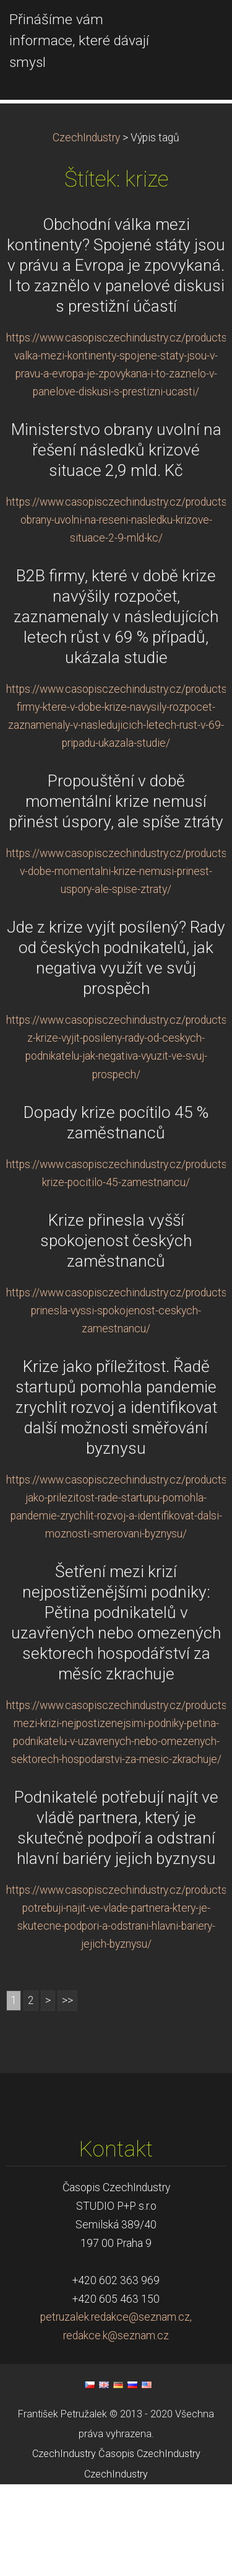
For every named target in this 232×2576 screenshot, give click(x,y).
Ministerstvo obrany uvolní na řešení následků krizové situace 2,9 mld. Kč (116, 541)
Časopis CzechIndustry (149, 2545)
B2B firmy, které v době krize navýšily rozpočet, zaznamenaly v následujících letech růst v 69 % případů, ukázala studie (116, 708)
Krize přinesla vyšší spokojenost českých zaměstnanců (116, 1332)
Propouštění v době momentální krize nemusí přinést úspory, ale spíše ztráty (116, 893)
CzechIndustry (86, 229)
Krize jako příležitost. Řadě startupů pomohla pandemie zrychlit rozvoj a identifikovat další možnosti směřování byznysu (116, 1499)
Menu (198, 27)
